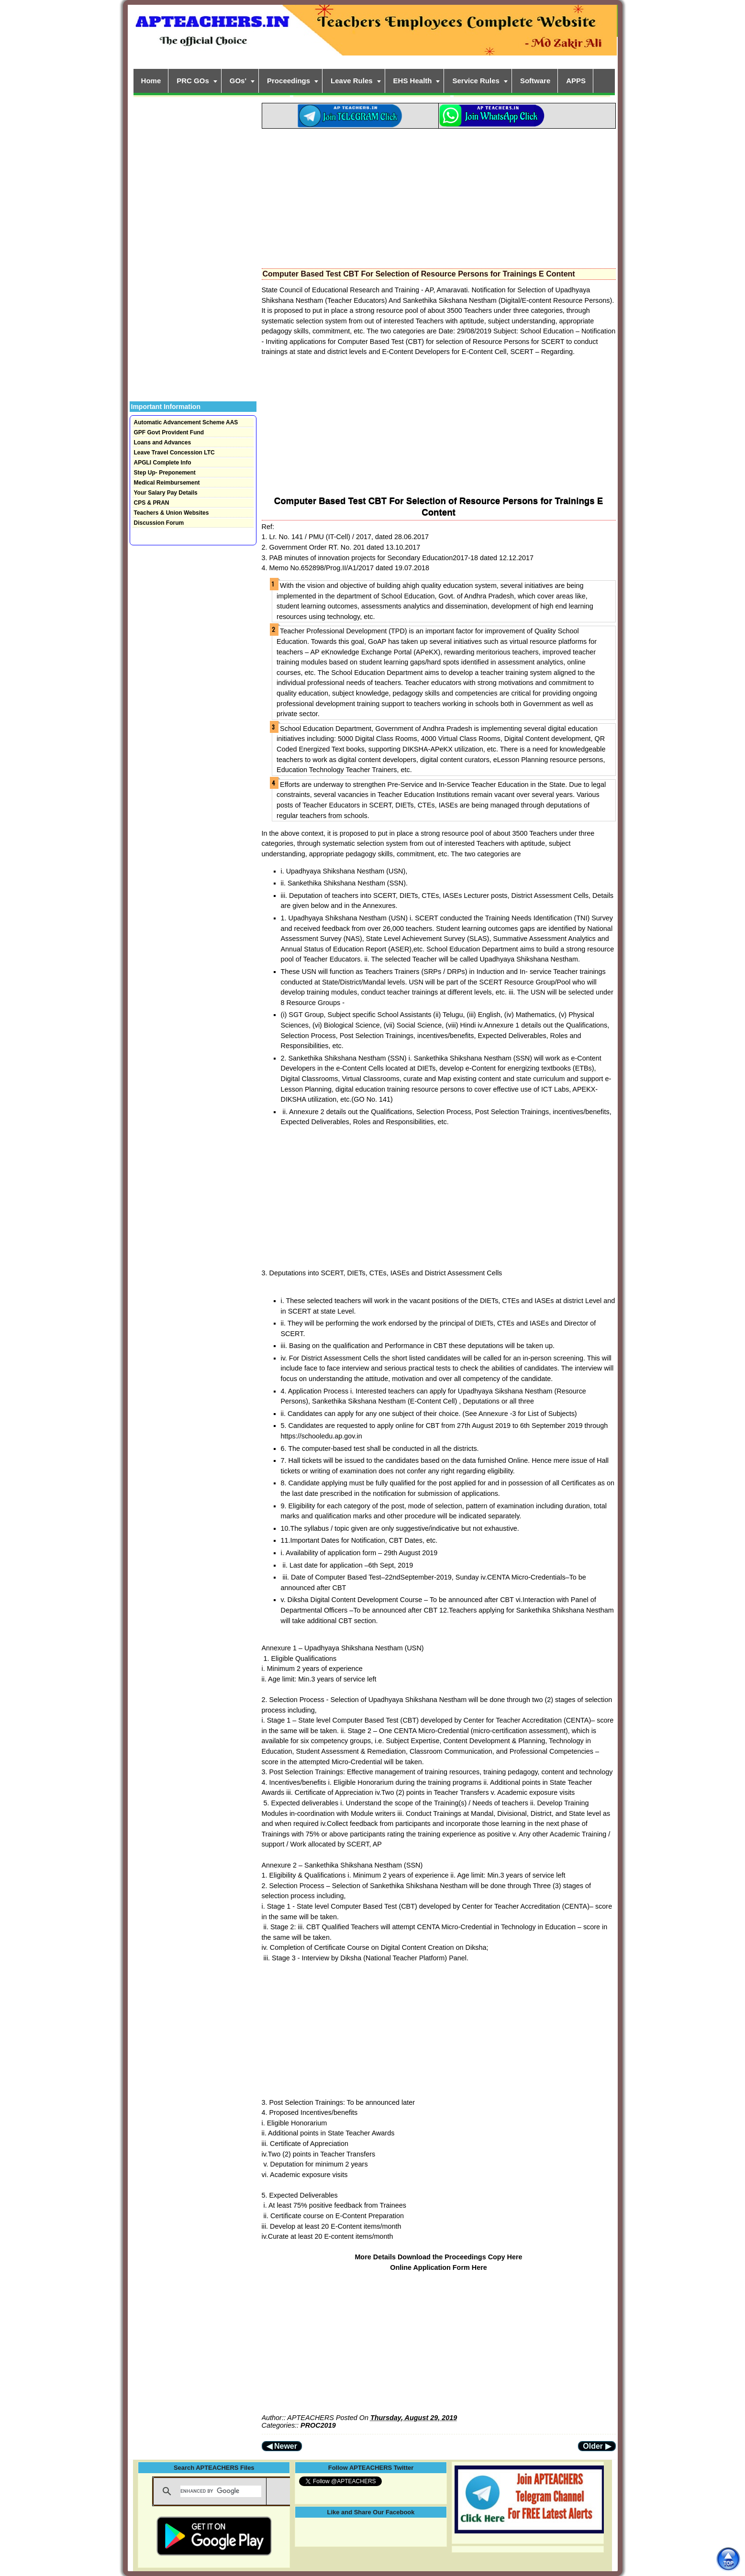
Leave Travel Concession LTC (174, 452)
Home (151, 81)
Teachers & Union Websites (171, 512)
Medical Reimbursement (167, 482)
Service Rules (475, 81)
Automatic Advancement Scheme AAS (186, 422)
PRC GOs (193, 81)
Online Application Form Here (438, 2267)
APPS (576, 81)
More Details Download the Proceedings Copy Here (438, 2257)
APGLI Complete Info (162, 462)
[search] (220, 2491)
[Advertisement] (439, 196)
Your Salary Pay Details (166, 492)
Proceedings (288, 81)
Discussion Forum (159, 523)
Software (535, 81)
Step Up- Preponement (165, 472)
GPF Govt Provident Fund (169, 432)
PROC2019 (318, 2425)
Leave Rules (352, 81)
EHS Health (412, 81)
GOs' (238, 81)
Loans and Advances (162, 442)
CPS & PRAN (151, 502)
